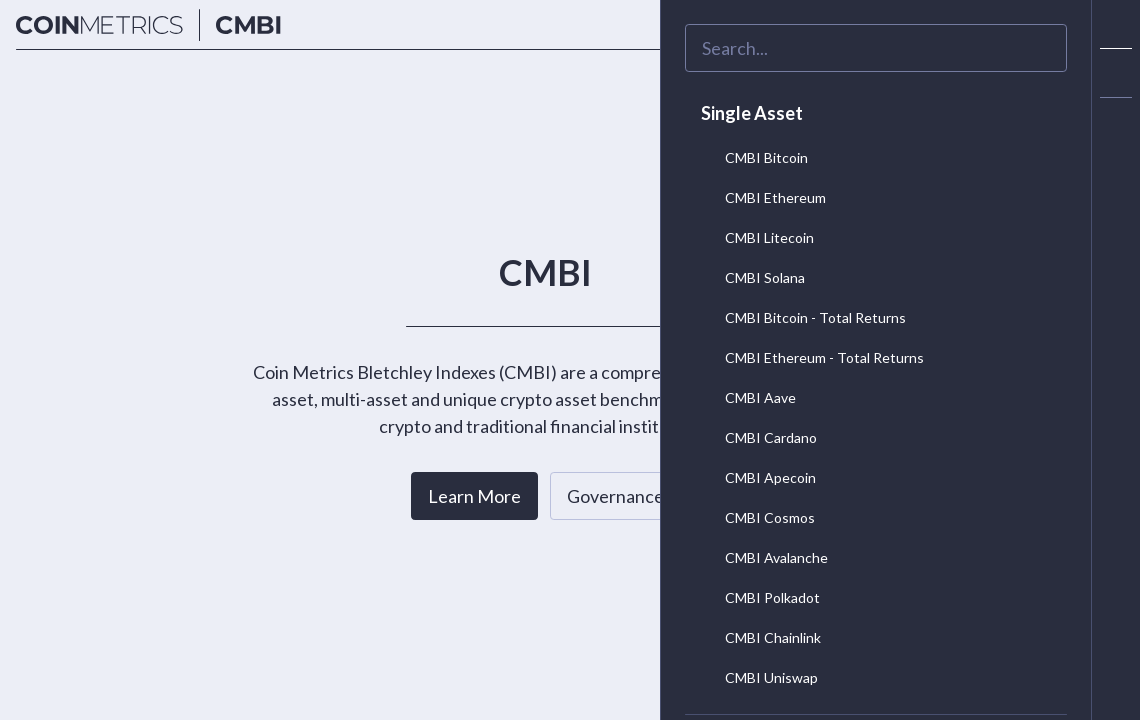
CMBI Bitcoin (750, 157)
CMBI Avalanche (760, 557)
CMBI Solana (749, 277)
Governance (615, 496)
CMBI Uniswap (755, 677)
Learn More (474, 496)
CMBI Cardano (755, 437)
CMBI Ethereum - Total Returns (808, 357)
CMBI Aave (744, 397)
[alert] (1116, 122)
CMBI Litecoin (753, 237)
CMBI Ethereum (759, 197)
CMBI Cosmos (754, 517)
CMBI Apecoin (754, 477)
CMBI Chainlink (757, 637)
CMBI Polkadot (756, 597)
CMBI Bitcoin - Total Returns (799, 317)
